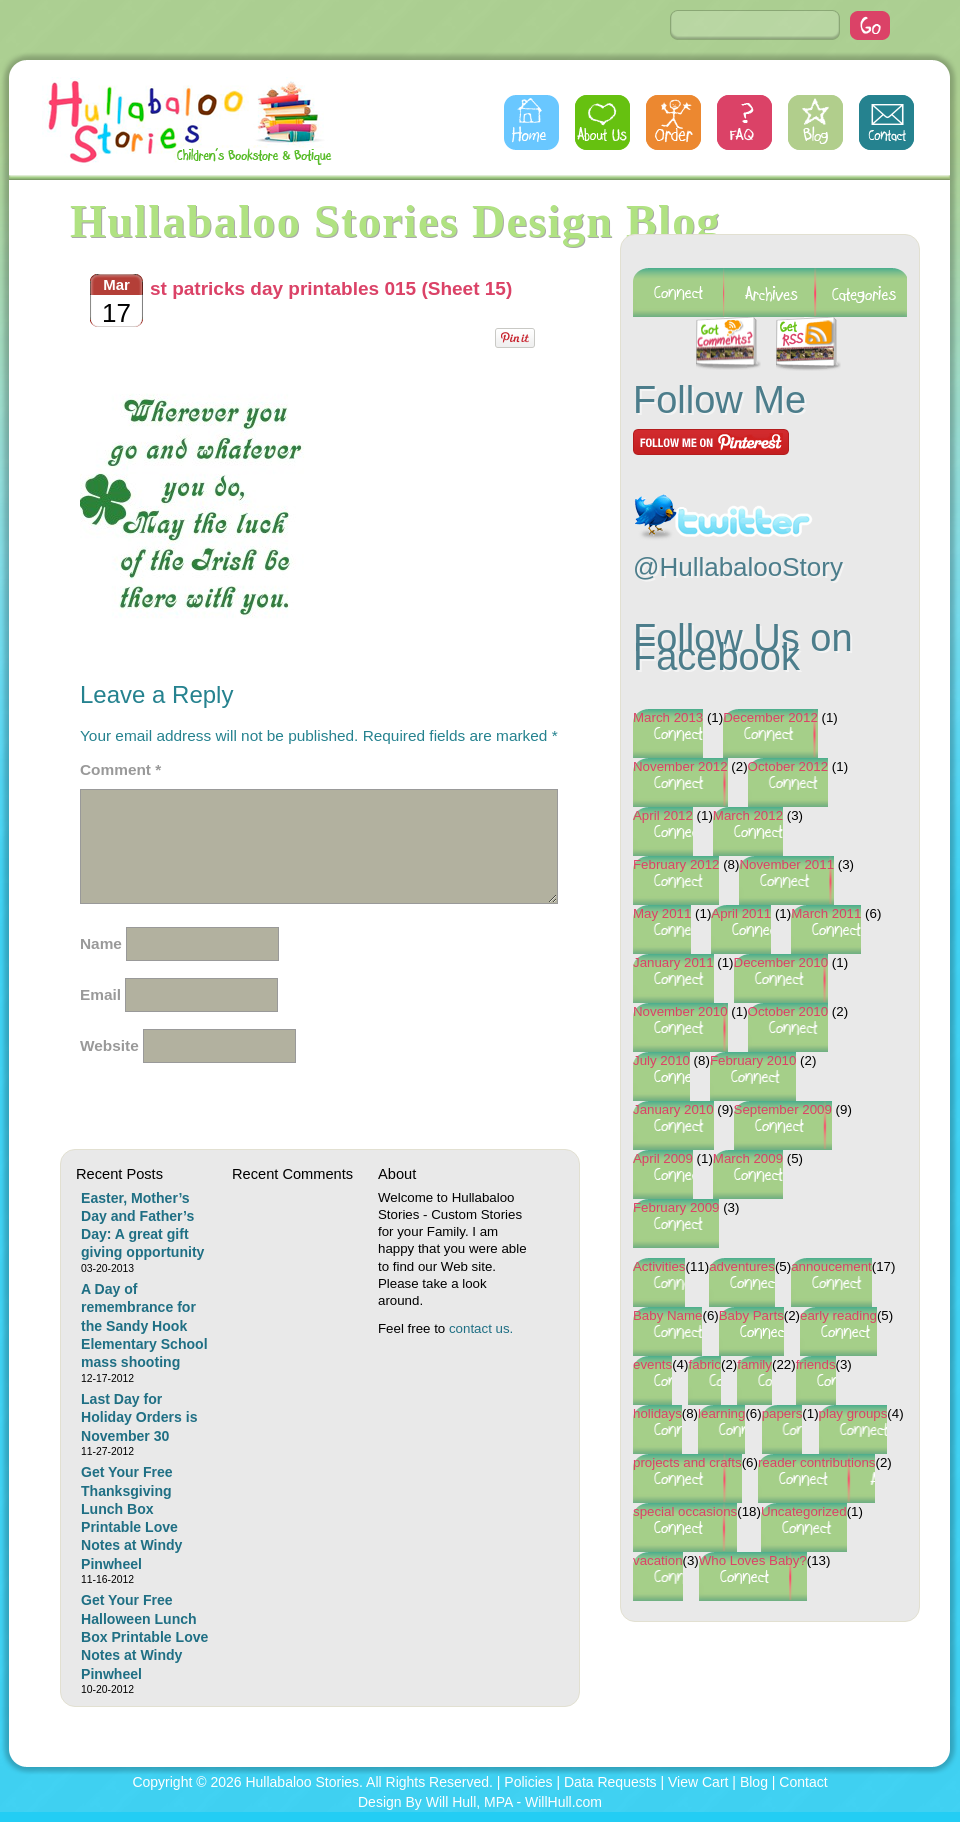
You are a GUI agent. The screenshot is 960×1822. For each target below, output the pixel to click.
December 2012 (770, 717)
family (754, 1364)
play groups (853, 1413)
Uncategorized (804, 1511)
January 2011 (673, 962)
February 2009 (676, 1207)
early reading (838, 1315)
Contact (886, 122)
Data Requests (610, 1782)
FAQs (744, 122)
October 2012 (788, 766)
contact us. (481, 1328)
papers (782, 1413)
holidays (657, 1413)
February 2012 (676, 864)
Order (673, 122)
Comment (120, 769)
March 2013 (668, 717)
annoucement (831, 1266)
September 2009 (783, 1109)
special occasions (685, 1511)
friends (816, 1364)
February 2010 (753, 1060)
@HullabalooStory (738, 567)
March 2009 (748, 1158)
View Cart (698, 1782)
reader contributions (817, 1462)
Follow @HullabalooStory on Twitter (723, 504)
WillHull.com (563, 1802)
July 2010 (661, 1060)
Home (531, 122)
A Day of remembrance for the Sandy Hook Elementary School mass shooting (144, 1325)
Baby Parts (751, 1315)
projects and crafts (687, 1462)
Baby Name (667, 1315)
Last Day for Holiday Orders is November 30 (139, 1417)
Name (101, 943)
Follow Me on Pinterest (711, 442)
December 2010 (781, 962)
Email (100, 994)
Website (109, 1045)
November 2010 (680, 1011)
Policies (528, 1782)
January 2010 (673, 1109)
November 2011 (786, 864)
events (652, 1364)
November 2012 (680, 766)
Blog (815, 122)
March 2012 (748, 815)
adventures (742, 1266)
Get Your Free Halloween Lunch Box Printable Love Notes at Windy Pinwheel (144, 1636)
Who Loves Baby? (753, 1560)
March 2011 (826, 913)
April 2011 (741, 913)
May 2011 (662, 913)
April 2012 (663, 815)
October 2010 (788, 1011)
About (602, 122)
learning (721, 1413)
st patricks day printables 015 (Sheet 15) (331, 288)
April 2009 (663, 1158)
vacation (658, 1560)
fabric (704, 1364)
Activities (659, 1266)
